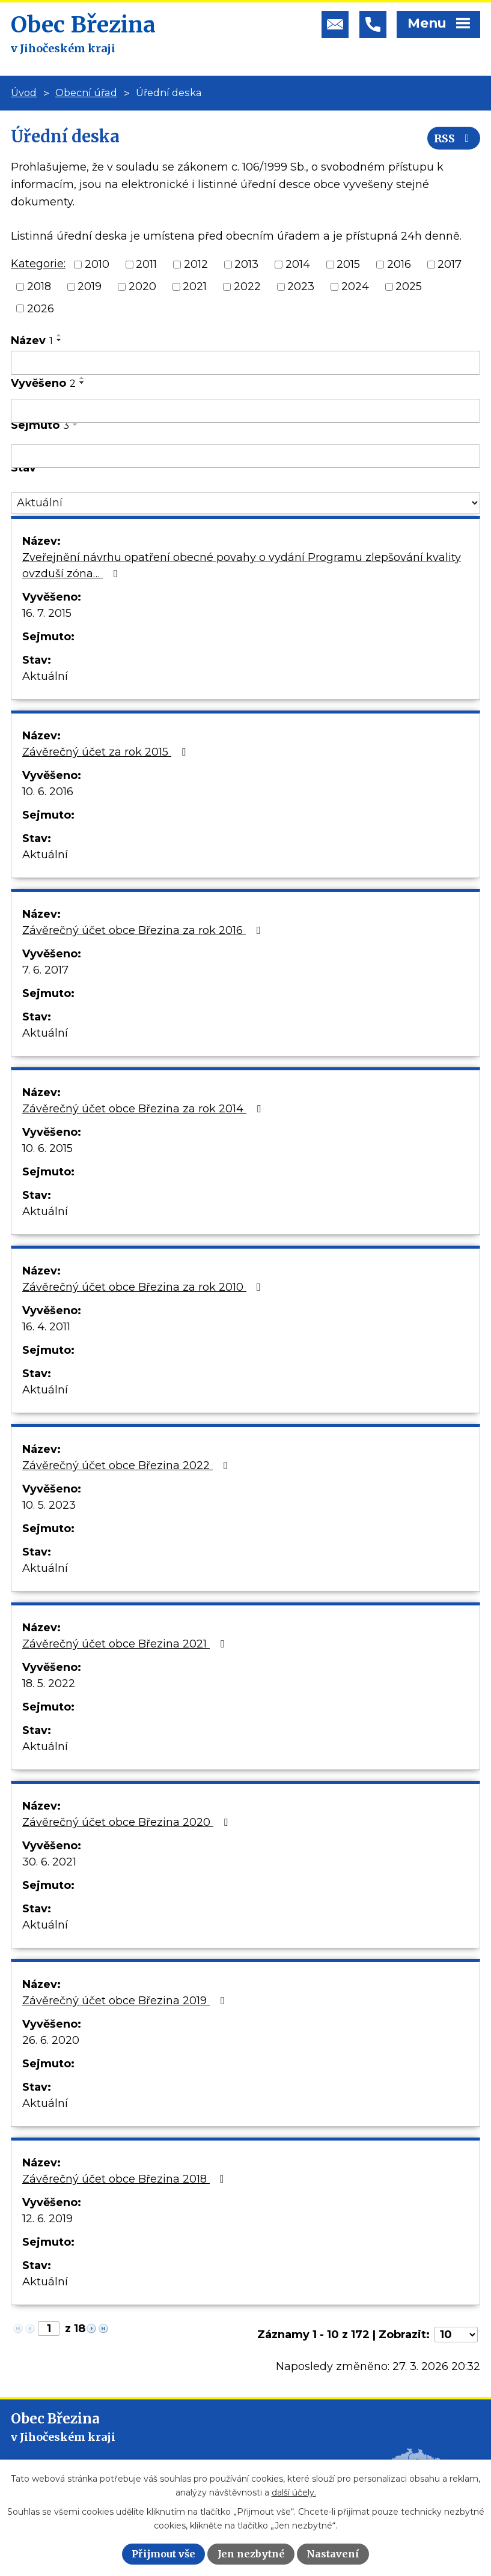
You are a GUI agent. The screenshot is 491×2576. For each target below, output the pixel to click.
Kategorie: (38, 263)
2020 (142, 286)
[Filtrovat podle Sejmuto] (245, 456)
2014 (297, 264)
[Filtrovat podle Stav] (245, 503)
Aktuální (45, 676)
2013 (246, 264)
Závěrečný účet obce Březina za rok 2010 (144, 1287)
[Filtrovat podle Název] (245, 363)
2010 (97, 264)
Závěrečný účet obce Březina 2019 (125, 2000)
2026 (40, 308)
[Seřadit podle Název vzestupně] (59, 335)
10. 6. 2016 (47, 791)
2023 (300, 286)
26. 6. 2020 (50, 2040)
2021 (195, 286)
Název (32, 340)
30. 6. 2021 (49, 1861)
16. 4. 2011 (46, 1326)
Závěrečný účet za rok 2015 (106, 752)
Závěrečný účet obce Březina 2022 (127, 1465)
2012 (196, 264)
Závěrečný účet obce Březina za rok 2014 (144, 1108)
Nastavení (332, 2554)
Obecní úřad (86, 92)
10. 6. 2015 (47, 1148)
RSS (454, 138)
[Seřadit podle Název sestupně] (59, 340)
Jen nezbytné (251, 2554)
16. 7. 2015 (47, 613)
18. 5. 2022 (48, 1683)
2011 (146, 264)
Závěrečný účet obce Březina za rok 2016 (143, 930)
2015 (348, 264)
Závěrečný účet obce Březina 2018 (125, 2179)
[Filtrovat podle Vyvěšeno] (245, 411)
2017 (450, 264)
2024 (355, 286)
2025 (408, 286)
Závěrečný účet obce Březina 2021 (125, 1643)
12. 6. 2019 (47, 2218)
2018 (39, 286)
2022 (247, 286)
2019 (90, 286)
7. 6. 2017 (45, 970)
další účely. (294, 2492)
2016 (399, 264)
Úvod (24, 92)
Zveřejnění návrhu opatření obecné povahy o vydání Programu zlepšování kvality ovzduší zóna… (241, 565)
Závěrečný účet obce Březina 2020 (127, 1822)
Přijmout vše (163, 2554)
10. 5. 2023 (49, 1505)
